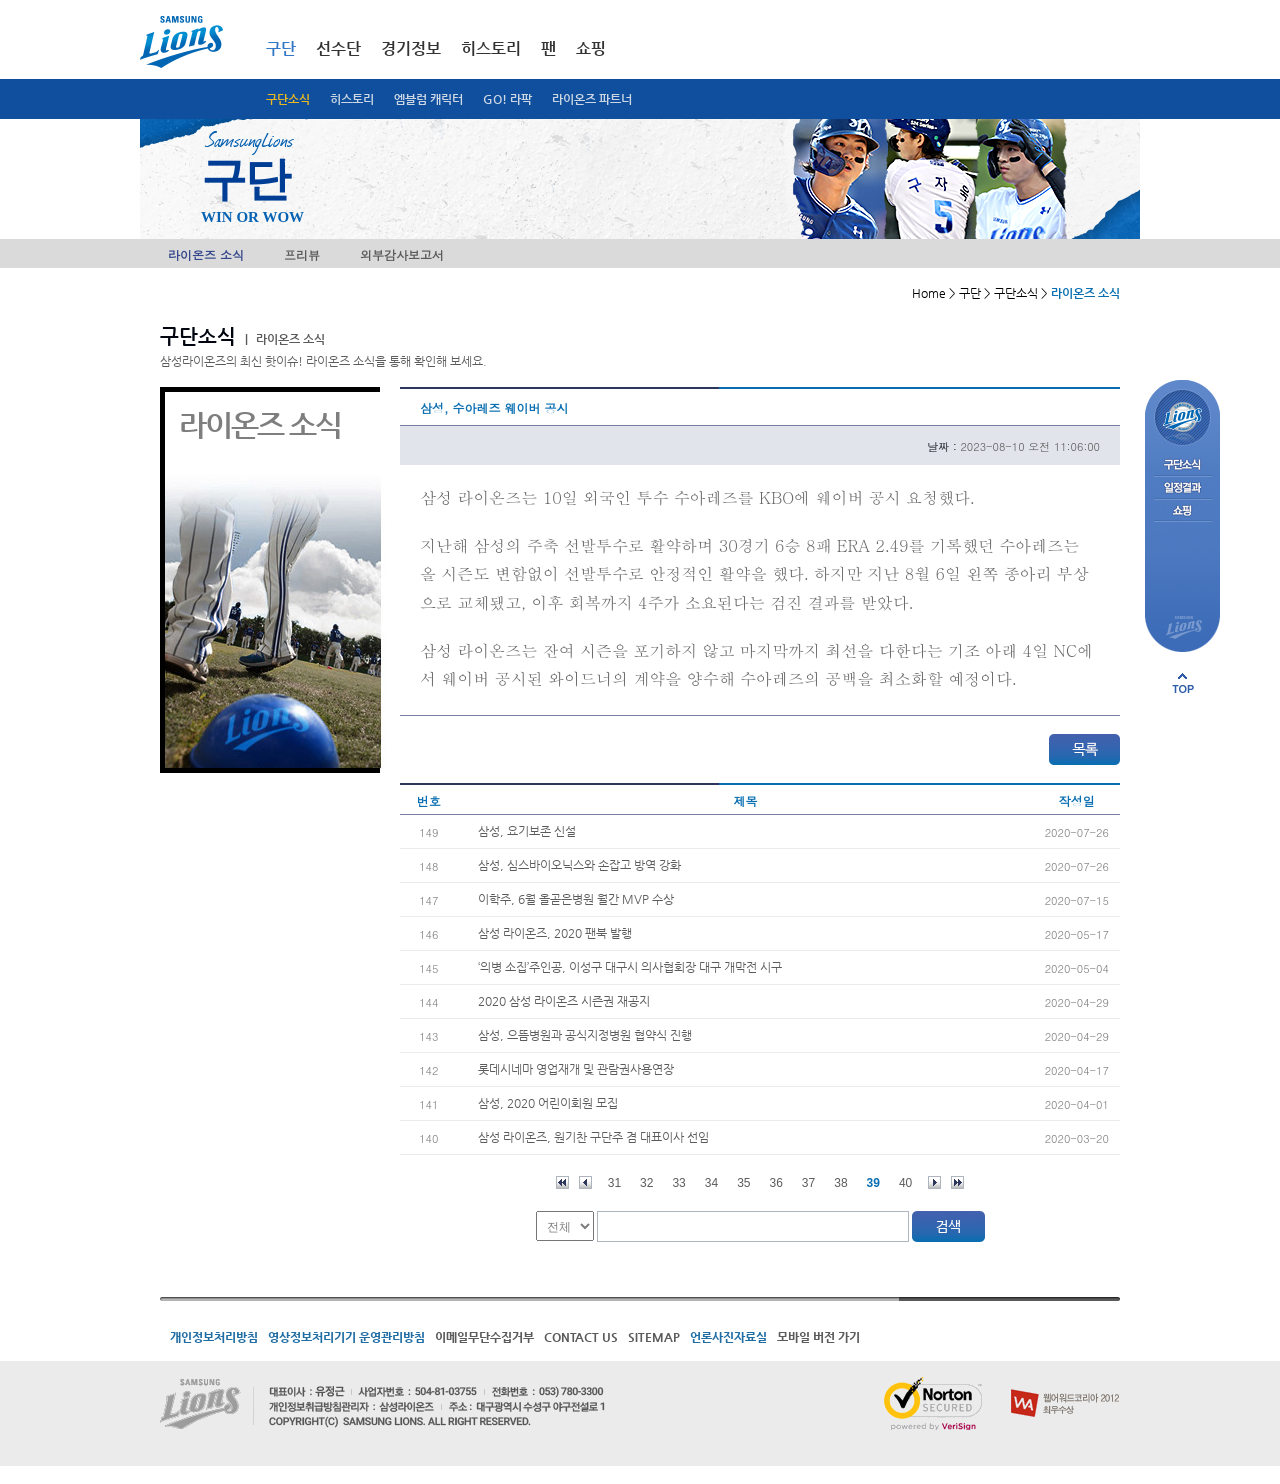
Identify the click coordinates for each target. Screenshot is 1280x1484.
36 (776, 1183)
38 (840, 1183)
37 (808, 1183)
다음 (934, 1182)
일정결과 (1182, 488)
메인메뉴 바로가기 (0, 0)
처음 (562, 1182)
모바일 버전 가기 (818, 1337)
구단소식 (288, 99)
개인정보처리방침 (214, 1337)
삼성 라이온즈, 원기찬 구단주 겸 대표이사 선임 (593, 1137)
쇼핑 (591, 48)
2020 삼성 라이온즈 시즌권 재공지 (564, 1001)
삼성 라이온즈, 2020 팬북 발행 (555, 933)
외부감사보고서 (402, 254)
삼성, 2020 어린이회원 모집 (548, 1103)
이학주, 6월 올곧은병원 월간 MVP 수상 (576, 899)
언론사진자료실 (728, 1337)
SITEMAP (654, 1337)
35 (743, 1183)
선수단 (338, 48)
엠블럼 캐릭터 (428, 99)
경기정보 (411, 48)
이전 (585, 1182)
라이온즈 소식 (206, 254)
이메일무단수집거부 (484, 1337)
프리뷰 (302, 254)
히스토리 (352, 99)
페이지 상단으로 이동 (1183, 683)
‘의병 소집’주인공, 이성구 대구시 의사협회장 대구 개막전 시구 (630, 967)
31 (614, 1183)
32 (646, 1183)
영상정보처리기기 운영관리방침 (346, 1337)
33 (678, 1183)
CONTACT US (581, 1337)
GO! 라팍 (507, 99)
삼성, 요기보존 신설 (527, 831)
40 (905, 1183)
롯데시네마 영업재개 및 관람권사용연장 (576, 1069)
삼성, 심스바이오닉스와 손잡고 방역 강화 (579, 865)
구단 (281, 48)
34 (711, 1183)
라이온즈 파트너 (592, 99)
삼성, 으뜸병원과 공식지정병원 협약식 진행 (585, 1035)
